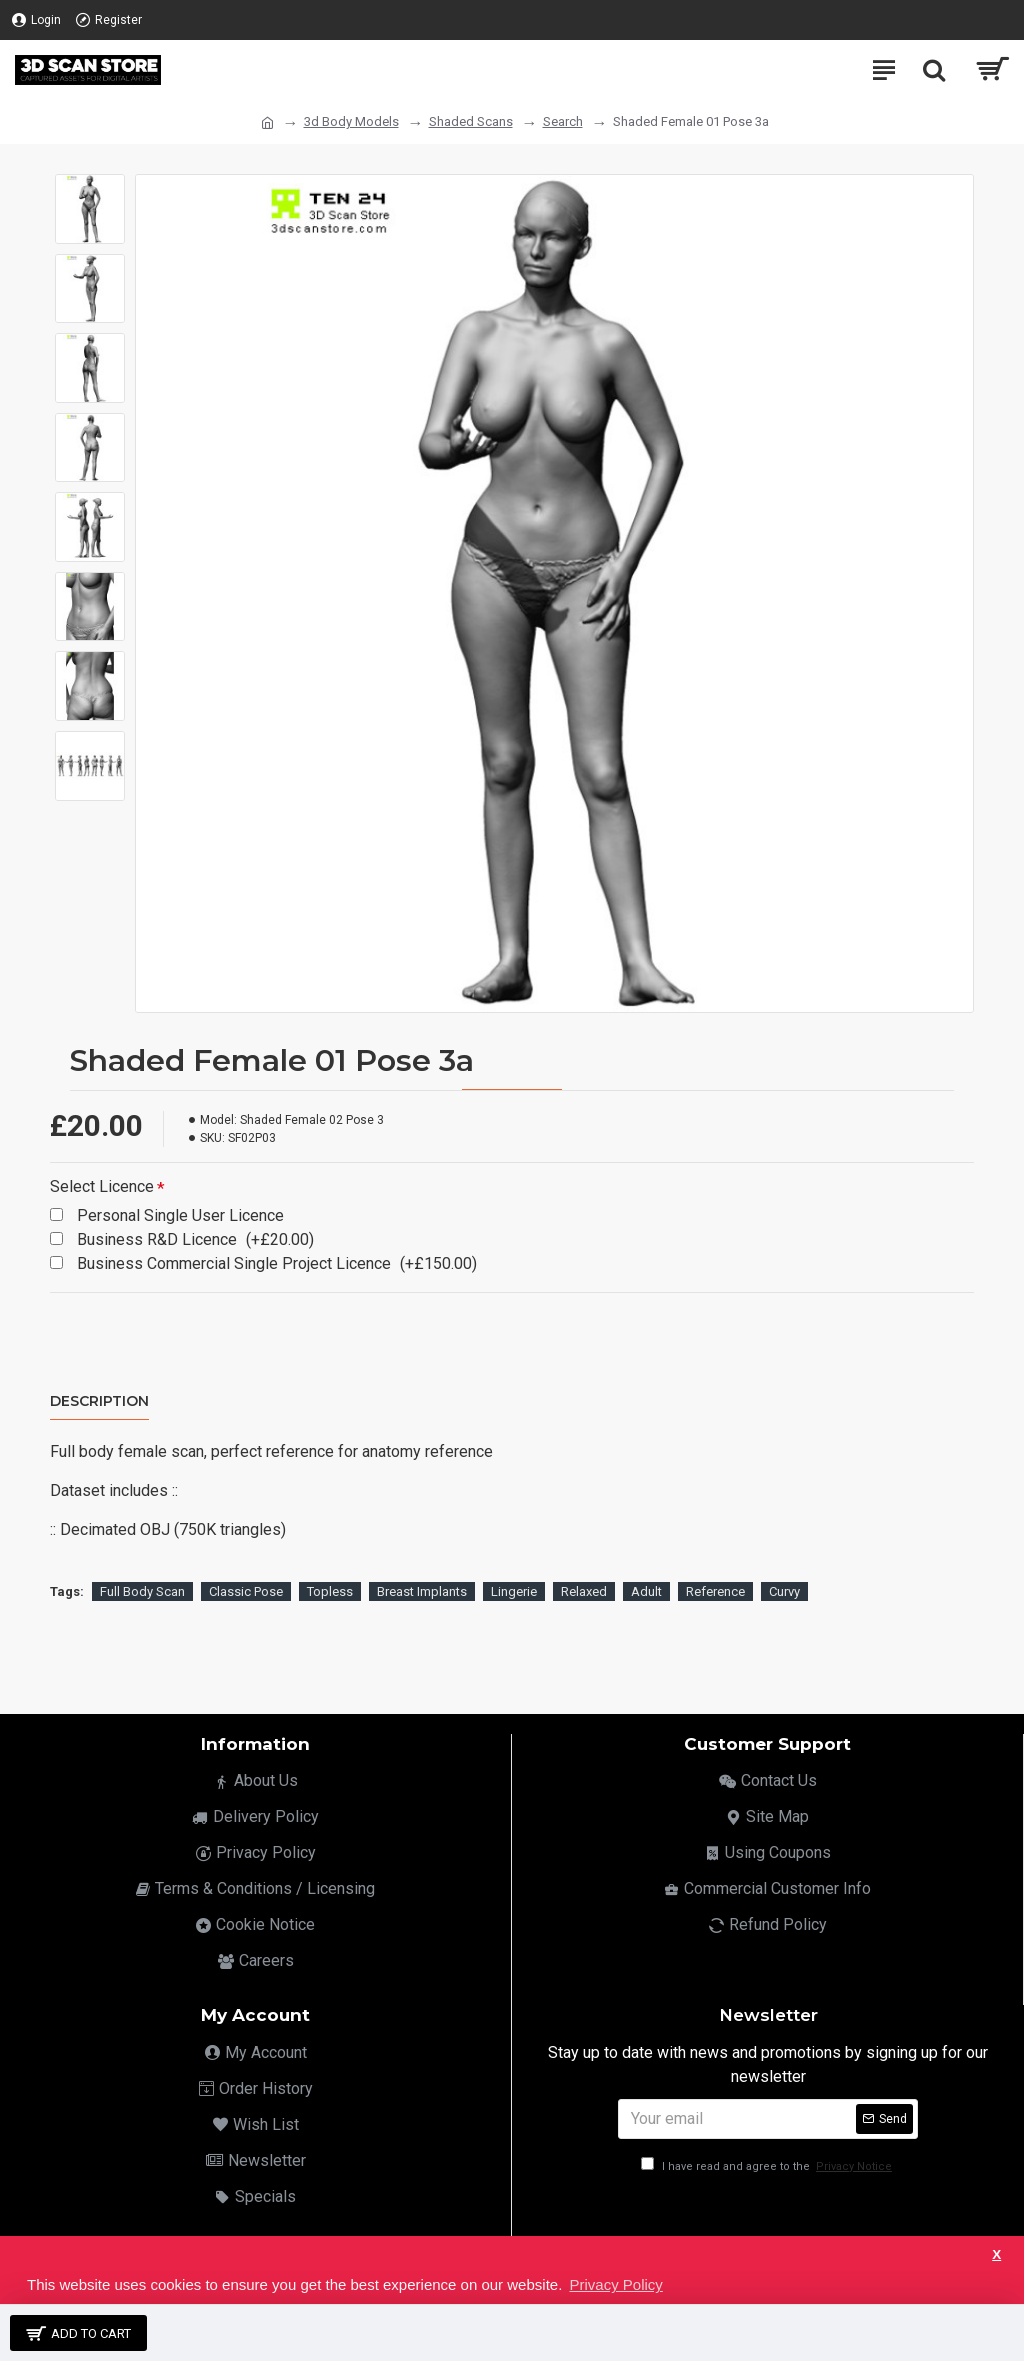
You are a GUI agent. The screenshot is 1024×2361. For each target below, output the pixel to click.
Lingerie (514, 1591)
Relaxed (584, 1591)
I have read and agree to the (768, 2166)
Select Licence (102, 1186)
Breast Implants (422, 1591)
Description (99, 1401)
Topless (330, 1591)
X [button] (996, 2254)
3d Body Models (351, 121)
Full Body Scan (142, 1591)
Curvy (784, 1591)
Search (563, 121)
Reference (715, 1591)
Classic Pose (246, 1591)
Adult (646, 1591)
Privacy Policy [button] (615, 2284)
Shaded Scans (471, 121)
